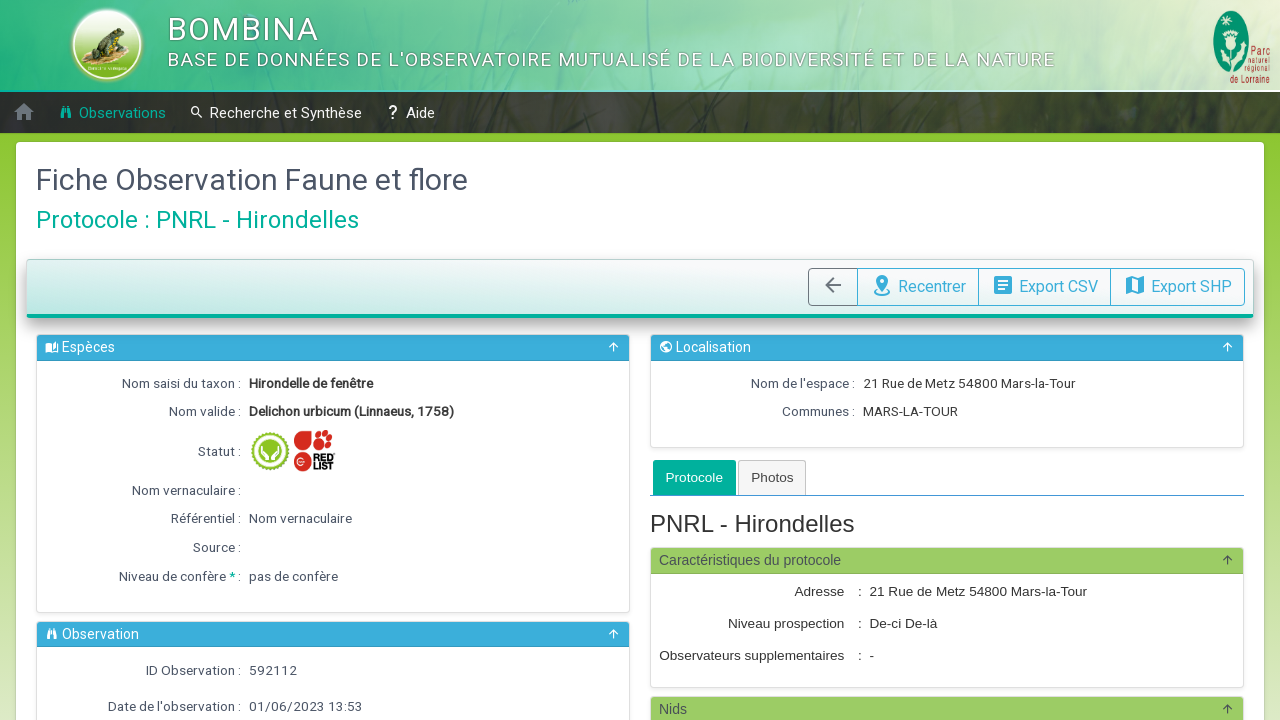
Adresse (819, 591)
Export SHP (1177, 284)
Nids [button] (947, 709)
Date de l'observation (171, 706)
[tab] (694, 477)
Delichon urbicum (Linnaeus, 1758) (351, 411)
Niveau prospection (786, 623)
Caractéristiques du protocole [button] (947, 560)
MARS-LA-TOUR (910, 411)
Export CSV (1044, 284)
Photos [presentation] (772, 477)
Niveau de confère (172, 576)
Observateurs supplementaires (751, 655)
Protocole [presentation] (694, 477)
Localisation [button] (947, 347)
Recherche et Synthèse (275, 112)
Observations (112, 112)
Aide (410, 112)
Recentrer (918, 284)
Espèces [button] (333, 347)
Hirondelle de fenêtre (311, 383)
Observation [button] (333, 634)
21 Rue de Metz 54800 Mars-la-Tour (969, 383)
